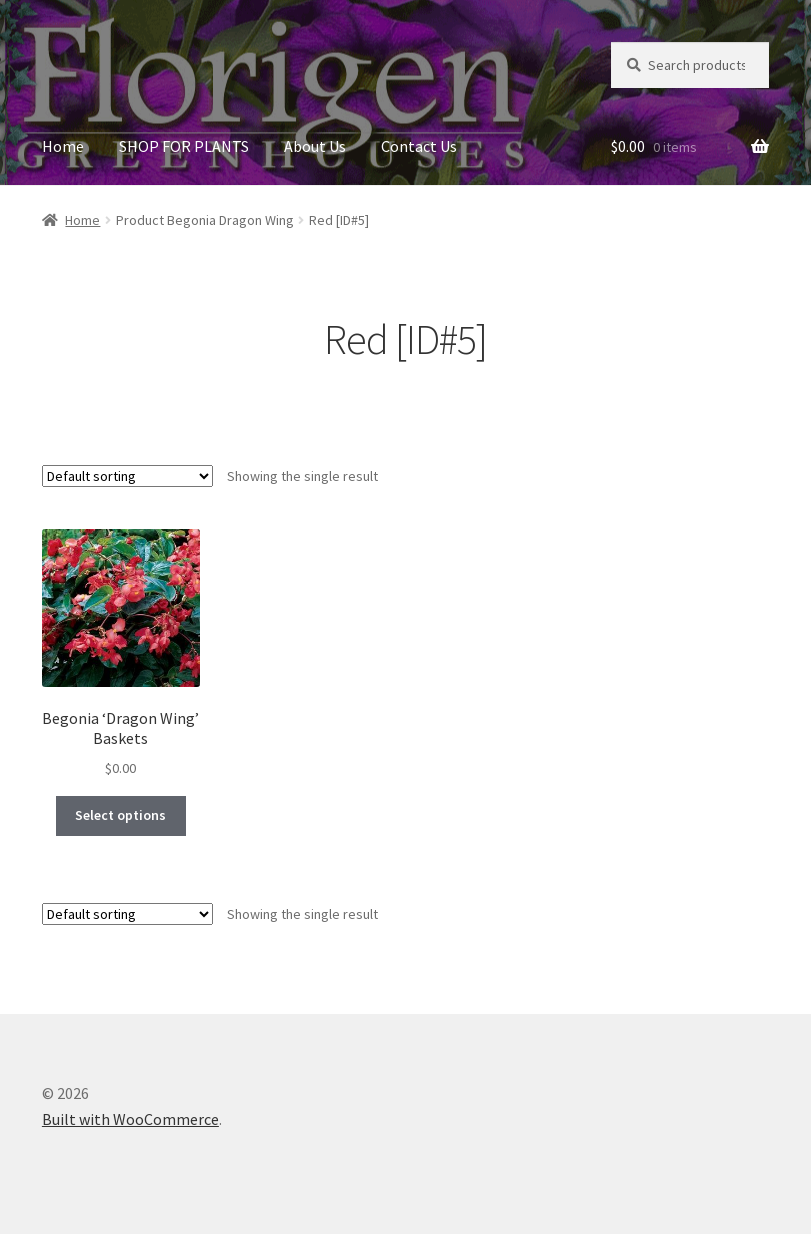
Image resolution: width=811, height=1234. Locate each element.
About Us (315, 146)
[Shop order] (127, 476)
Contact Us (419, 146)
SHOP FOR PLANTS (184, 146)
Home (63, 146)
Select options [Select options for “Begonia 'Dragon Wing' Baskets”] (120, 815)
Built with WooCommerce (130, 1119)
